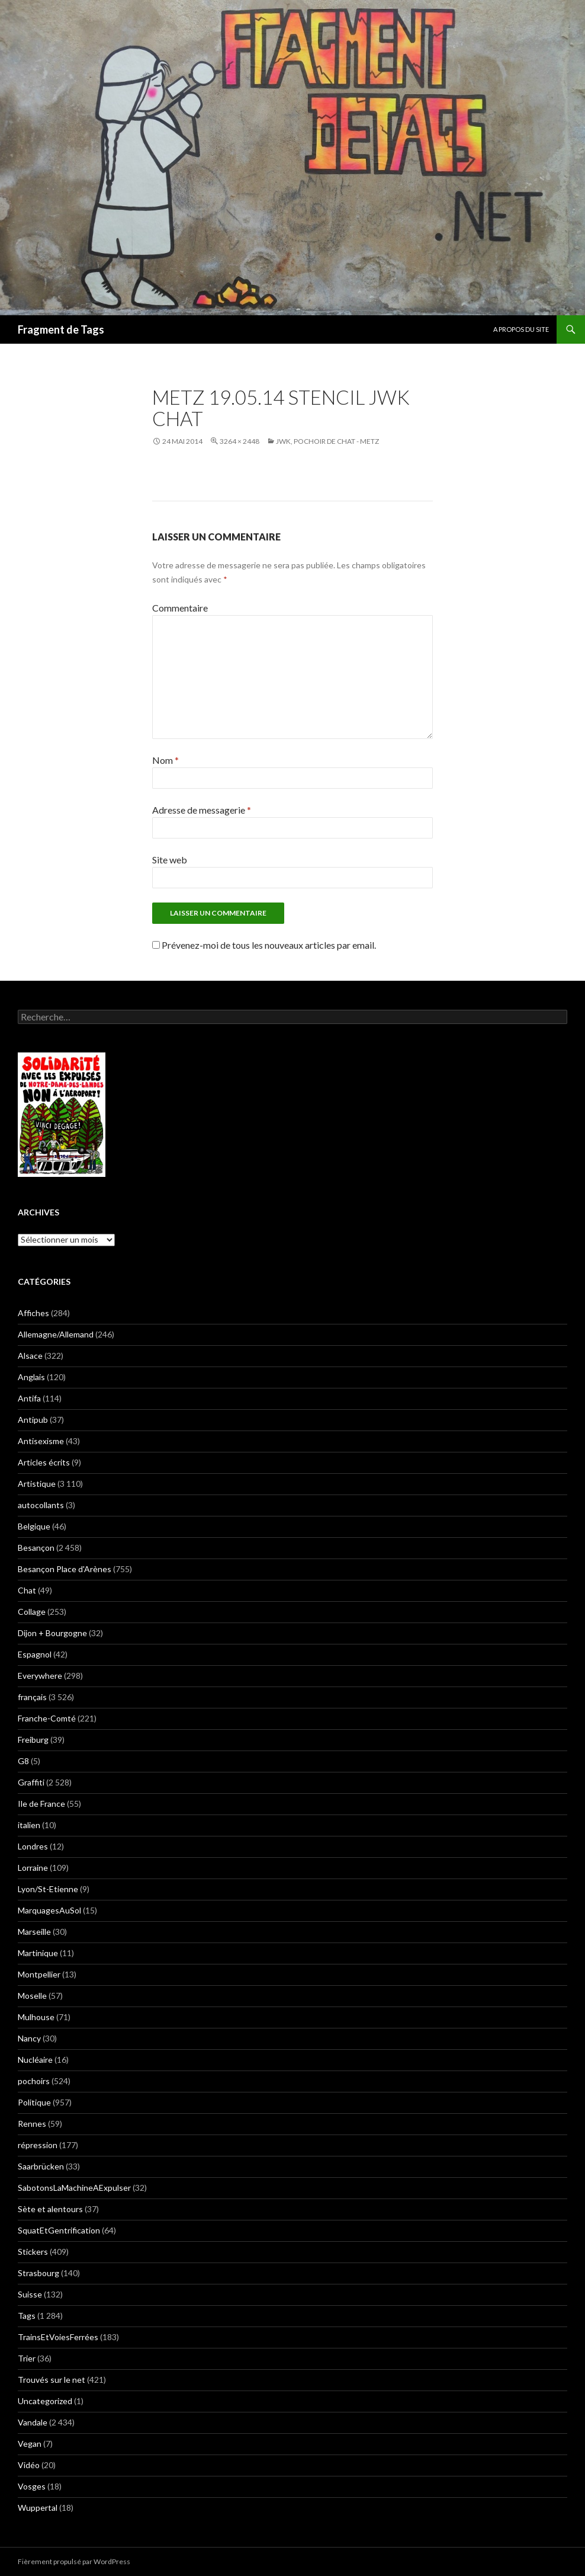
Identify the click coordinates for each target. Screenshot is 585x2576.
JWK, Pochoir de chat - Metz (327, 441)
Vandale (32, 2422)
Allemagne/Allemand (56, 1334)
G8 (23, 1761)
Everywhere (40, 1676)
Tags (27, 2316)
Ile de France (41, 1804)
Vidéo (29, 2465)
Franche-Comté (47, 1718)
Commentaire (180, 607)
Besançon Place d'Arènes (64, 1569)
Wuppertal (37, 2508)
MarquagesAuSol (49, 1910)
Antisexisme (41, 1441)
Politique (34, 2102)
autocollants (41, 1505)
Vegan (29, 2444)
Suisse (30, 2294)
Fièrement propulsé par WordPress (74, 2561)
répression (37, 2145)
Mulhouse (36, 2017)
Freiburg (33, 1740)
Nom (165, 760)
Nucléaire (35, 2060)
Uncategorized (45, 2401)
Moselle (32, 1996)
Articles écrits (44, 1462)
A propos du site (521, 329)
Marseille (34, 1932)
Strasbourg (38, 2273)
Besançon (36, 1548)
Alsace (30, 1356)
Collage (32, 1612)
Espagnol (35, 1654)
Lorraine (33, 1868)
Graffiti (31, 1782)
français (32, 1697)
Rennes (32, 2124)
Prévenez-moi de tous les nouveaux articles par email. (269, 945)
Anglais (31, 1377)
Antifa (29, 1398)
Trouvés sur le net (51, 2380)
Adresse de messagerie (201, 809)
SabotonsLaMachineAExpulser (74, 2188)
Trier (27, 2358)
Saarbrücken (41, 2166)
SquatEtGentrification (59, 2230)
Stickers (33, 2252)
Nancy (29, 2038)
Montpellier (39, 1974)
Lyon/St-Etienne (48, 1889)
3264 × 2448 (239, 441)
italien (29, 1825)
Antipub (33, 1420)
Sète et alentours (50, 2209)
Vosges (32, 2486)
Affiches (33, 1313)
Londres (33, 1846)
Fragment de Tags (61, 329)
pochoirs (34, 2081)
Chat (27, 1590)
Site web (169, 859)
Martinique (38, 1953)
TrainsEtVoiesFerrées (58, 2337)
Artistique (37, 1484)
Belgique (34, 1526)
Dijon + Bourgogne (52, 1633)
